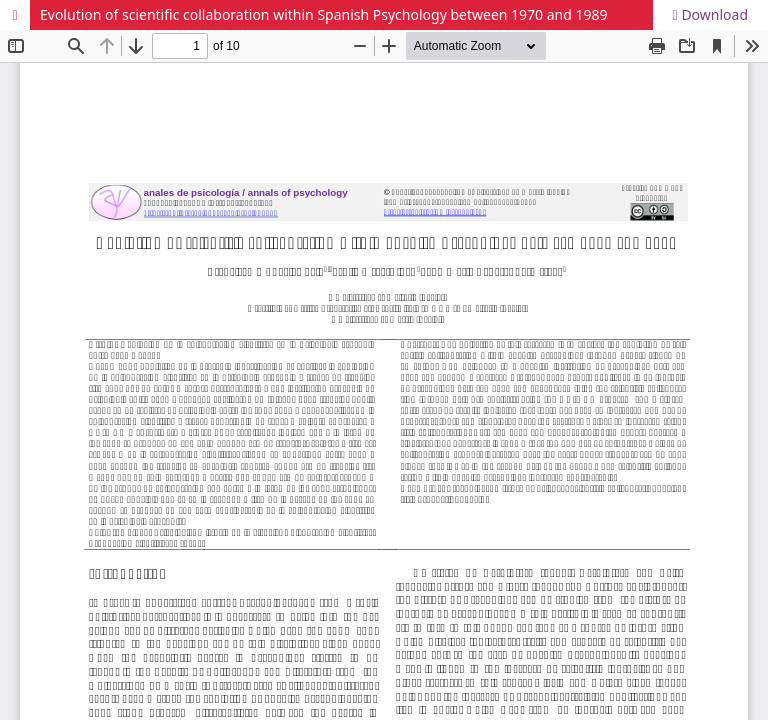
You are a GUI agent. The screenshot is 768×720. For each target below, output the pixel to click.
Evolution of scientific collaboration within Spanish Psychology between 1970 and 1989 (324, 14)
